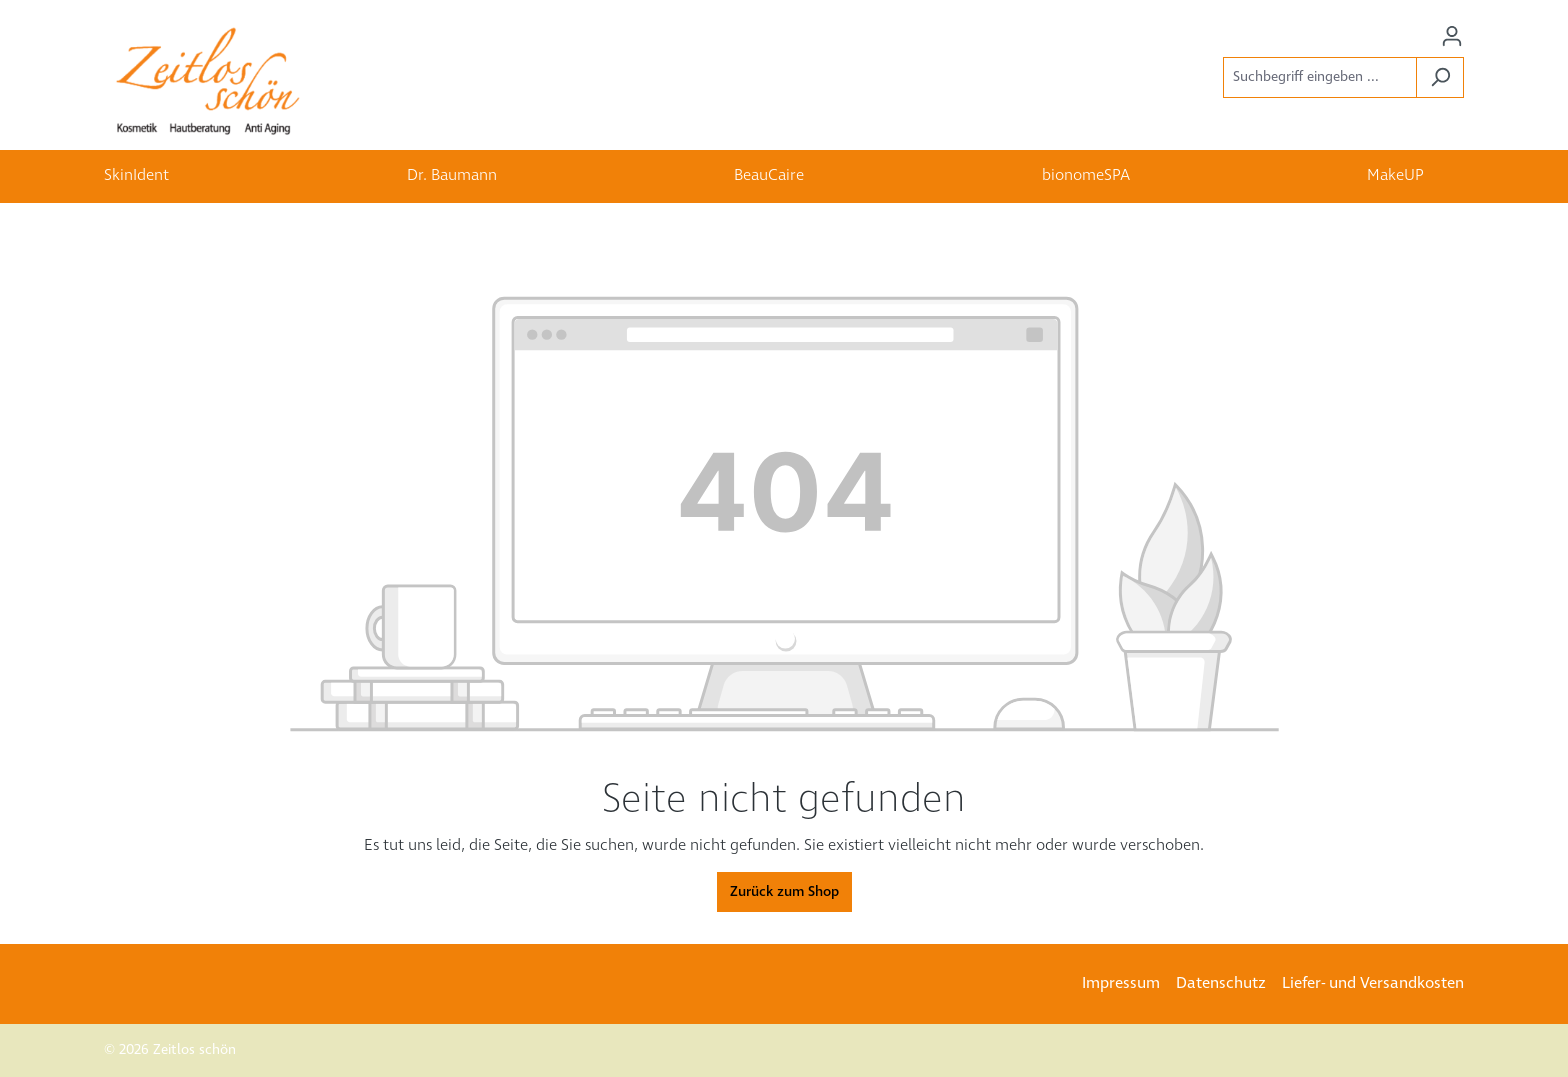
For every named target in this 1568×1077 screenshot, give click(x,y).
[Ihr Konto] (1452, 36)
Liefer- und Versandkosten (1373, 983)
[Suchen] (1440, 77)
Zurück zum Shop (784, 892)
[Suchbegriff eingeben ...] (1320, 77)
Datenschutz (1221, 983)
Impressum (1121, 983)
